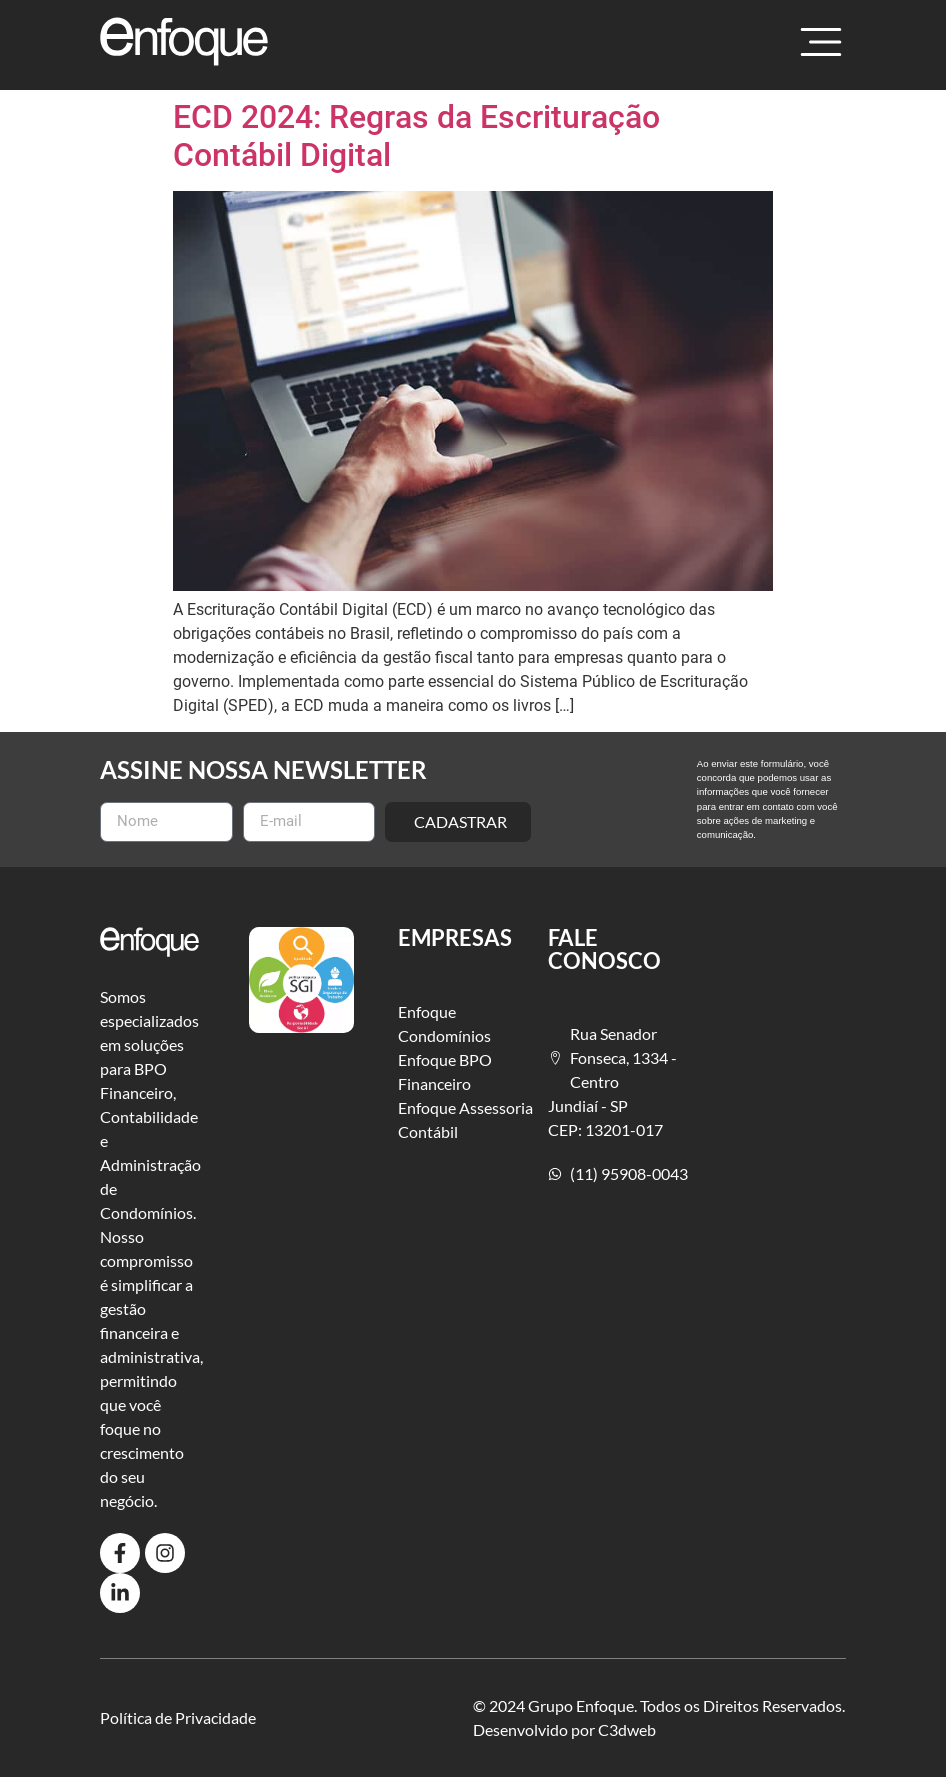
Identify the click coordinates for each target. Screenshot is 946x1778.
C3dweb (627, 1729)
